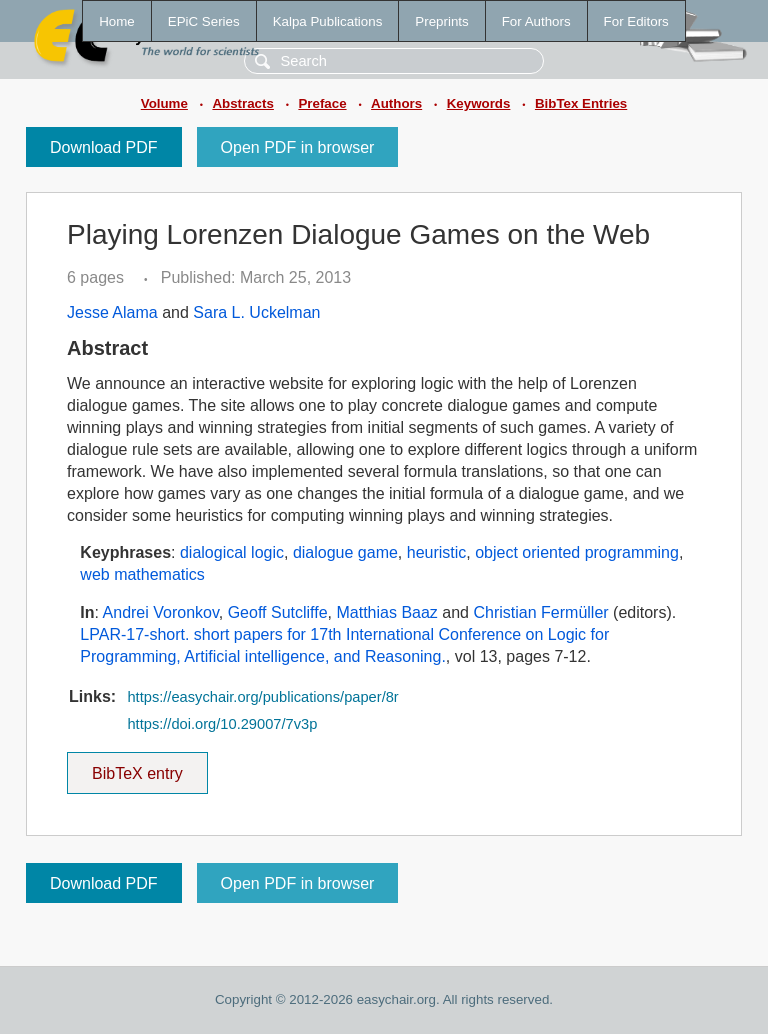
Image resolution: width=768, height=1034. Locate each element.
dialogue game (345, 552)
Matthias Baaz (386, 612)
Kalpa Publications (328, 21)
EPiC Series (204, 21)
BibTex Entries (581, 103)
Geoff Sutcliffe (278, 612)
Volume (164, 103)
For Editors (636, 21)
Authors (396, 103)
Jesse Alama (112, 312)
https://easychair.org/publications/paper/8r (262, 697)
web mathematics (142, 574)
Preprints (441, 21)
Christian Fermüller (540, 612)
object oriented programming (577, 552)
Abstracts (242, 103)
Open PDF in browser (298, 147)
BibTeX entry (137, 767)
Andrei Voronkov (161, 612)
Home (117, 21)
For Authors (536, 21)
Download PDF (104, 147)
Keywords (479, 103)
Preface (322, 103)
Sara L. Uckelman (256, 312)
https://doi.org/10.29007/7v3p (222, 724)
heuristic (437, 552)
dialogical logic (232, 552)
